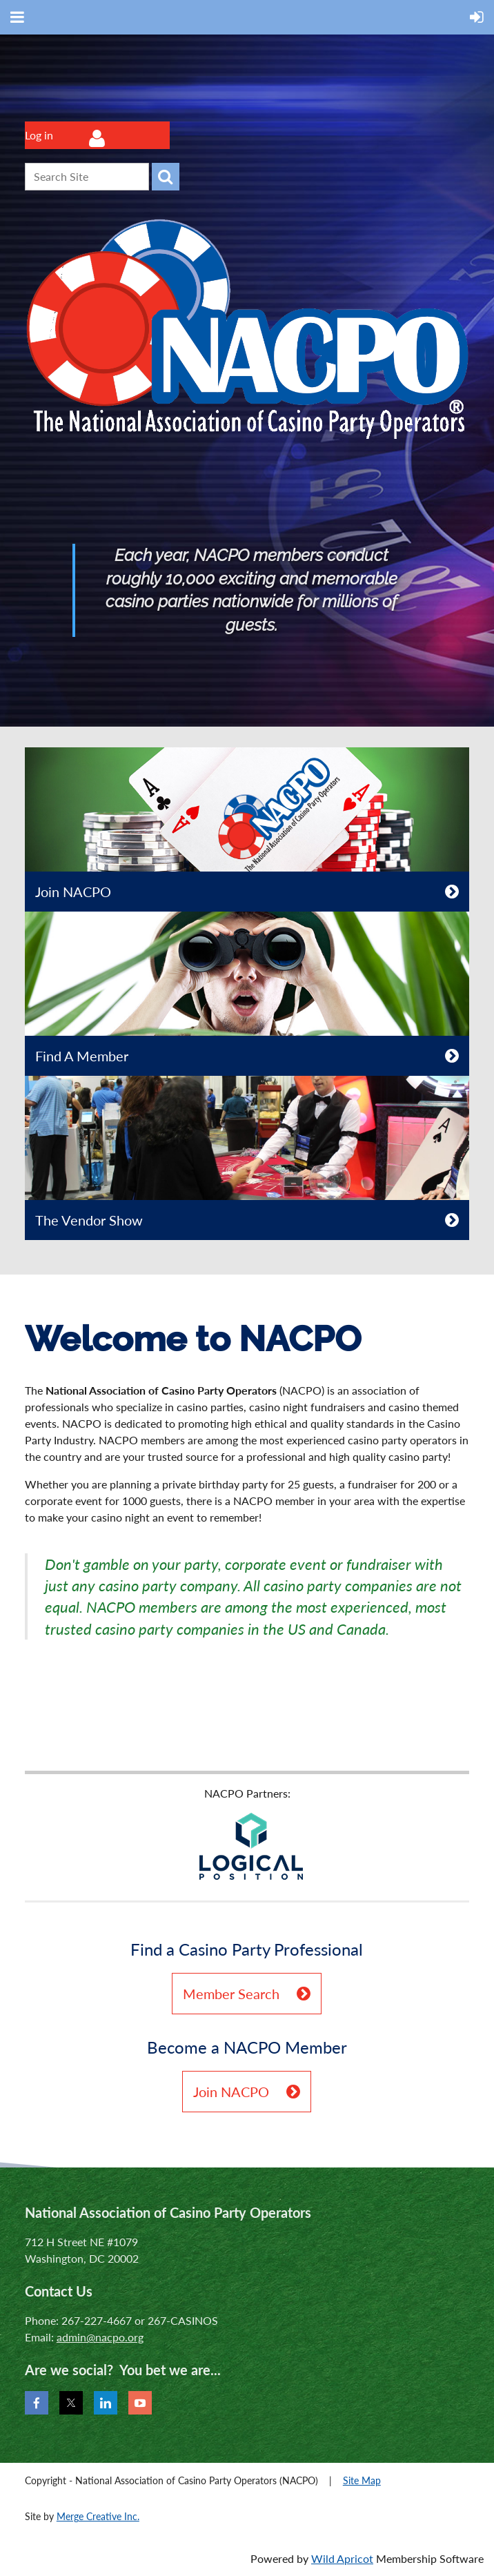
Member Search (231, 1993)
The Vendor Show (89, 1220)
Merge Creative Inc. (98, 2516)
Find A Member (81, 1056)
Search (165, 176)
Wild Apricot (342, 2558)
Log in (39, 134)
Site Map (362, 2480)
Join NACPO (73, 891)
